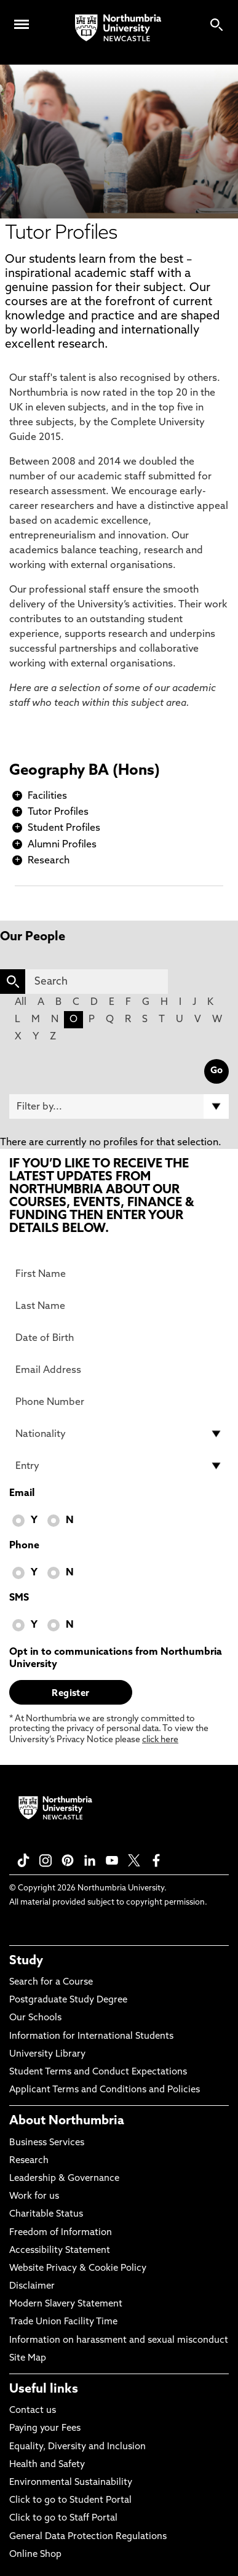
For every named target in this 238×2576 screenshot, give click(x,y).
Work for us (34, 2196)
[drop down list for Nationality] (119, 1434)
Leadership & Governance (64, 2178)
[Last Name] (119, 1306)
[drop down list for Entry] (119, 1466)
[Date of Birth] (119, 1338)
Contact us (32, 2410)
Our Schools (35, 2018)
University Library (47, 2054)
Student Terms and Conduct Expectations (98, 2072)
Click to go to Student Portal (70, 2500)
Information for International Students (91, 2036)
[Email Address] (119, 1370)
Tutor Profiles (58, 812)
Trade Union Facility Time (63, 2322)
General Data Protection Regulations (88, 2537)
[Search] (96, 981)
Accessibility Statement (59, 2250)
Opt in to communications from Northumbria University (115, 1658)
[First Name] (119, 1274)
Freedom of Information (60, 2233)
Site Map (27, 2358)
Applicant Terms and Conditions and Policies (104, 2090)
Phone (24, 1546)
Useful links (43, 2389)
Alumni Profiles (62, 845)
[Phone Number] (119, 1402)
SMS (19, 1598)
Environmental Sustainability (70, 2482)
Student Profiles (64, 828)
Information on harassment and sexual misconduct (118, 2340)
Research (48, 861)
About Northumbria (66, 2121)
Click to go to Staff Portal (63, 2518)
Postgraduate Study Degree (68, 2000)
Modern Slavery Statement (65, 2304)
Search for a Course (51, 1982)
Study (26, 1961)
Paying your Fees (45, 2428)
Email (21, 1493)
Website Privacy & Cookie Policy (77, 2268)
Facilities (47, 796)
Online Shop (35, 2554)
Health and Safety (47, 2465)
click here (160, 1740)
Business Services (46, 2143)
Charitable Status (46, 2214)
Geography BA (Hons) (84, 771)
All (20, 1002)
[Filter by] (119, 1106)
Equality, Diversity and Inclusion (77, 2447)
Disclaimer (32, 2286)
